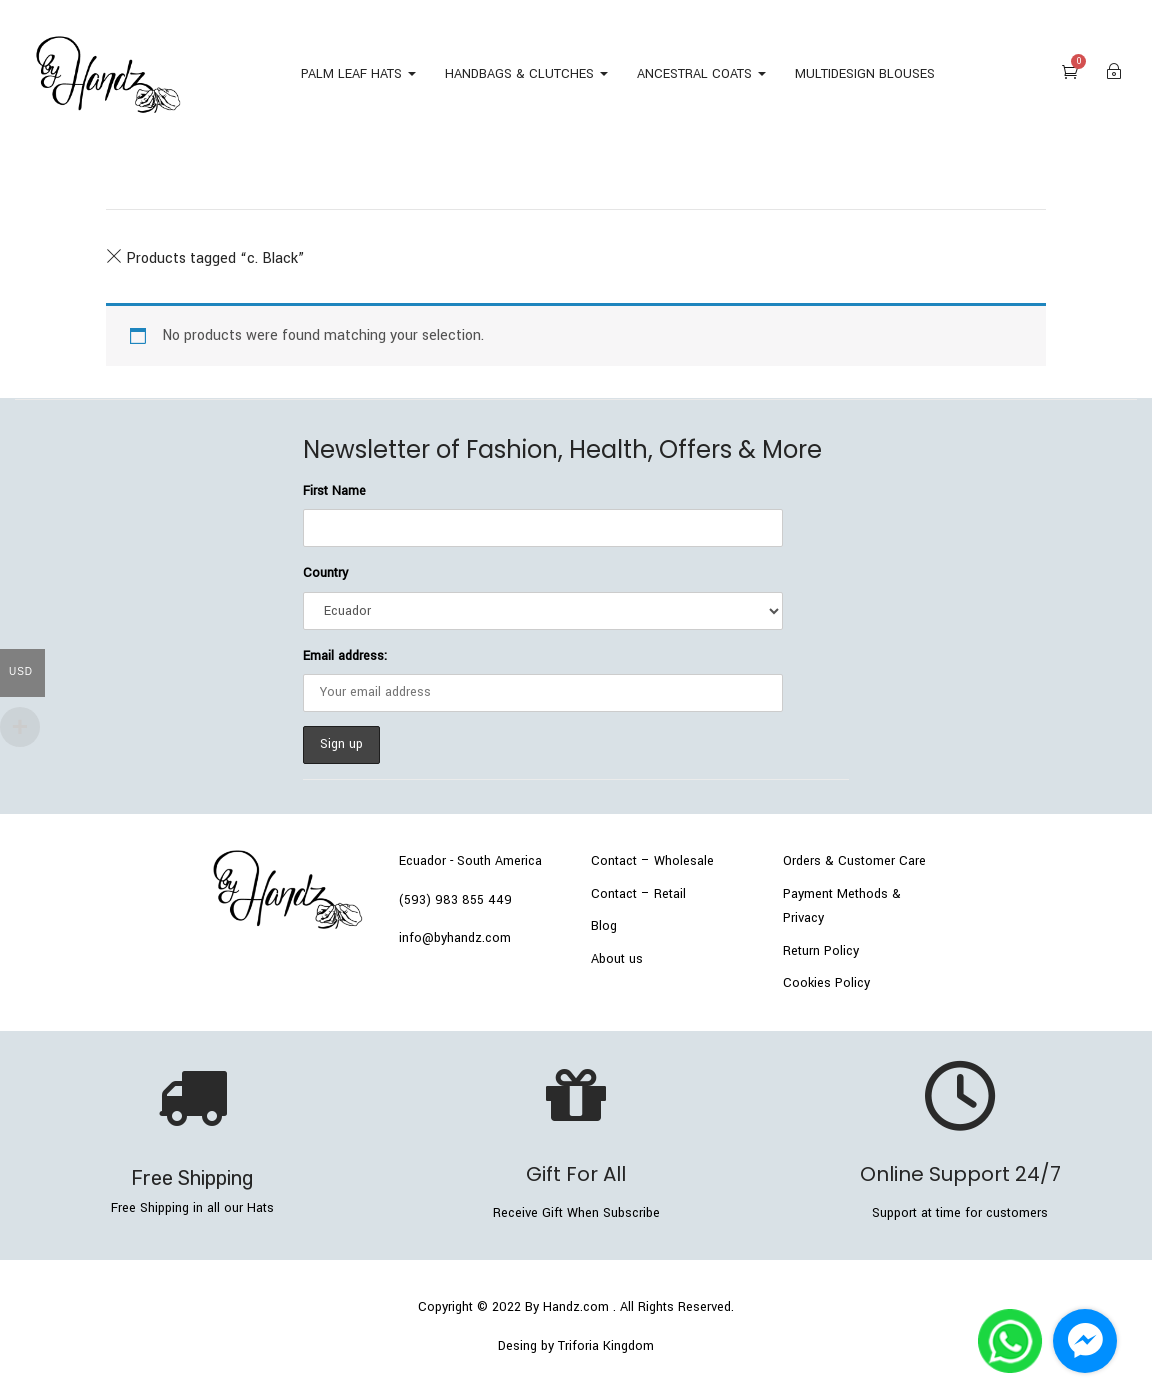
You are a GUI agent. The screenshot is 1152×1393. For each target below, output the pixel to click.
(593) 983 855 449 (455, 900)
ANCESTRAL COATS (701, 74)
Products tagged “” (205, 258)
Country (325, 573)
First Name (334, 491)
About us (617, 959)
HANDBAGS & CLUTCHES (526, 74)
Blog (604, 926)
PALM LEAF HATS (358, 74)
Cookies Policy (826, 983)
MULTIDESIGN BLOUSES (865, 74)
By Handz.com (567, 1307)
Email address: (345, 656)
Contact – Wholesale (652, 861)
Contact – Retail (638, 894)
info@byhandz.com (455, 938)
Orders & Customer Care (854, 861)
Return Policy (821, 951)
